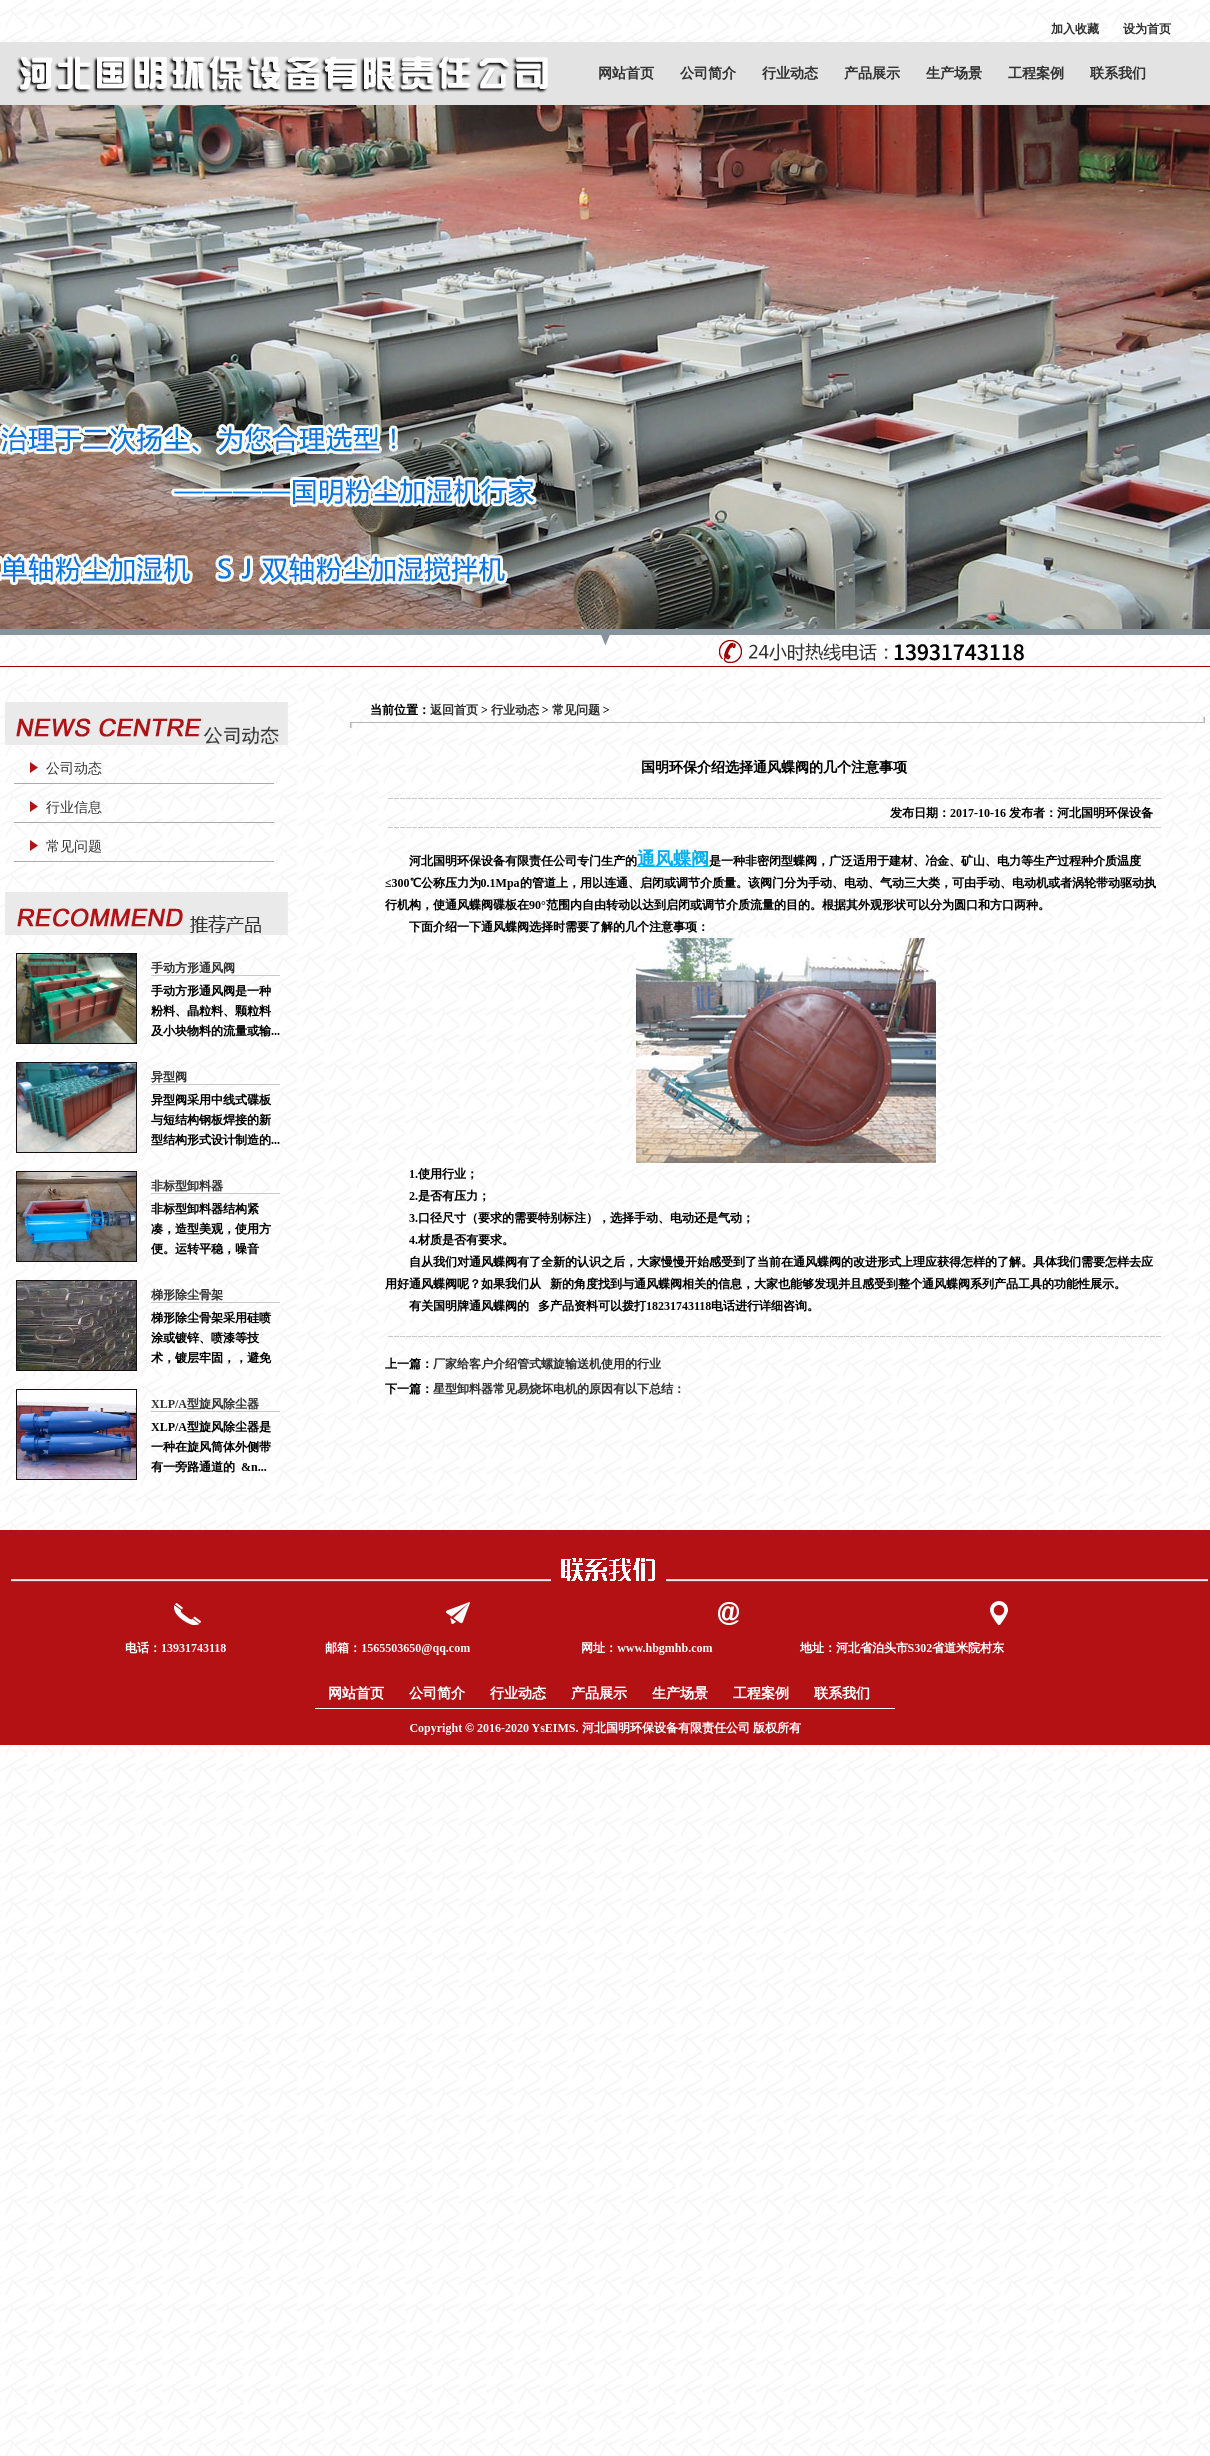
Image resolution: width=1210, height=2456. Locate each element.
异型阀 (169, 1077)
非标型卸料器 (187, 1186)
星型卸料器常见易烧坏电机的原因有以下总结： (559, 1389)
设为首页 (1147, 29)
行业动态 (790, 73)
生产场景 (954, 73)
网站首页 (626, 73)
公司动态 (74, 768)
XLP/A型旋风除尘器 (205, 1404)
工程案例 (1036, 73)
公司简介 (708, 73)
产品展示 (872, 73)
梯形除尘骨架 (187, 1295)
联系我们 (1118, 73)
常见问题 (74, 846)
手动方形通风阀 (193, 968)
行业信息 (74, 807)
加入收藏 (1075, 29)
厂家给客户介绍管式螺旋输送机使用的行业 (547, 1364)
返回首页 (454, 710)
